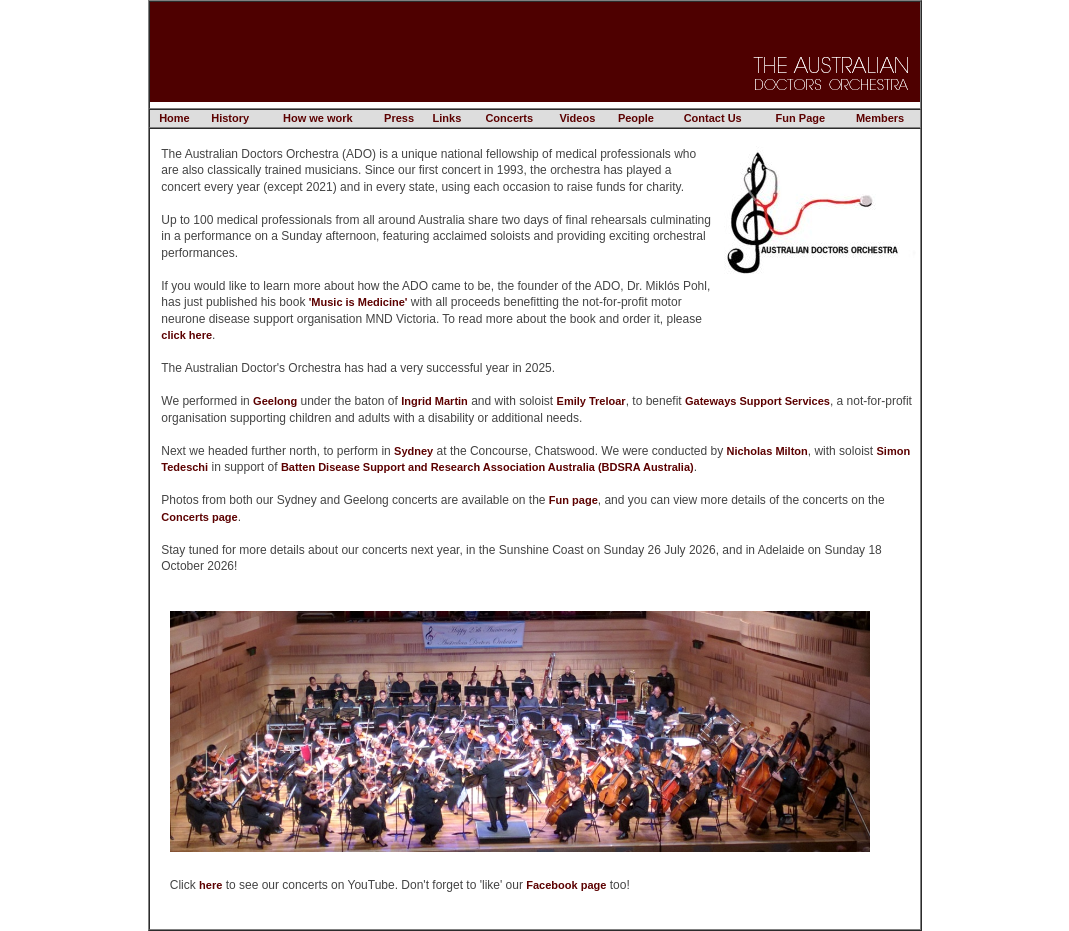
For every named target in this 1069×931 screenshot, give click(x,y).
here (210, 885)
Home (174, 118)
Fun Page (801, 118)
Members (880, 118)
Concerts (509, 118)
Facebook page (566, 885)
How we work (318, 118)
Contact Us (713, 118)
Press (399, 118)
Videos (577, 118)
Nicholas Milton (767, 451)
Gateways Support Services (757, 401)
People (636, 118)
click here (186, 335)
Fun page (573, 500)
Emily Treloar (591, 401)
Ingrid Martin (434, 401)
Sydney (413, 451)
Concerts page (199, 517)
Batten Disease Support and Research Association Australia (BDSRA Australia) (487, 467)
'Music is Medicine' (358, 302)
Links (447, 118)
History (230, 118)
